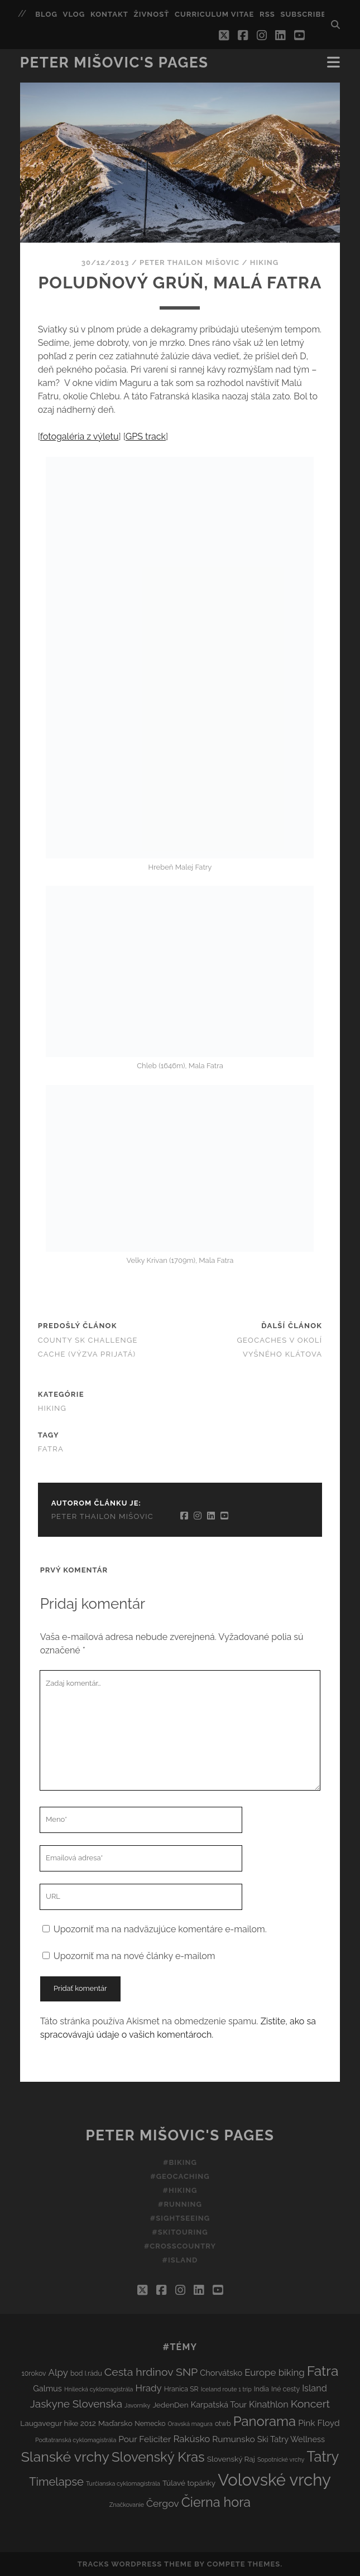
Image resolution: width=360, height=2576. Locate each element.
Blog (46, 14)
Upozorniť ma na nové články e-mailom (134, 1956)
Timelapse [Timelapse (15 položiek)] (56, 2481)
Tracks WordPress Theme (135, 2564)
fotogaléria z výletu (79, 436)
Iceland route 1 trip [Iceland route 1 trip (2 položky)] (226, 2389)
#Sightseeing (180, 2218)
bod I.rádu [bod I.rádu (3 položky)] (86, 2373)
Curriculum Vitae (214, 14)
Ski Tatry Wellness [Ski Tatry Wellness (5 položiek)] (291, 2439)
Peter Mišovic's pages (114, 62)
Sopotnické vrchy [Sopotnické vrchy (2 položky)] (281, 2459)
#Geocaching (180, 2176)
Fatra (51, 1449)
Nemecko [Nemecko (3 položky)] (150, 2423)
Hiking (264, 262)
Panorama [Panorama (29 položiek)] (264, 2421)
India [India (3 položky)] (261, 2389)
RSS (267, 14)
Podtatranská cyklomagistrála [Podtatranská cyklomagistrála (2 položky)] (75, 2440)
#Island (180, 2260)
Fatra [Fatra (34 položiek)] (323, 2371)
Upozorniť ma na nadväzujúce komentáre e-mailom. (160, 1929)
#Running (180, 2204)
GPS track (146, 436)
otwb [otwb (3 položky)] (223, 2423)
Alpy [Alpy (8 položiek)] (58, 2372)
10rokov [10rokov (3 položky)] (34, 2373)
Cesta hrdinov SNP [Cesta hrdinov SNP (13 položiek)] (151, 2372)
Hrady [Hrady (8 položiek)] (149, 2388)
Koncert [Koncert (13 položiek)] (310, 2403)
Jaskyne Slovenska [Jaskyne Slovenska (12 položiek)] (76, 2403)
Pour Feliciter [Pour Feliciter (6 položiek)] (144, 2439)
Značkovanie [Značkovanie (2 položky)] (126, 2504)
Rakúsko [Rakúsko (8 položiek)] (191, 2438)
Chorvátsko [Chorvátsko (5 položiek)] (221, 2372)
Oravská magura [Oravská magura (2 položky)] (190, 2423)
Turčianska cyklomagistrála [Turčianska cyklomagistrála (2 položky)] (123, 2483)
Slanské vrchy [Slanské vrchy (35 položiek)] (65, 2457)
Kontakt (109, 14)
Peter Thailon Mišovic (189, 262)
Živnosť (152, 14)
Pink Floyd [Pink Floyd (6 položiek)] (319, 2423)
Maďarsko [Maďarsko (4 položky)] (115, 2423)
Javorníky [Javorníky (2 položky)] (137, 2405)
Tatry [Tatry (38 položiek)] (323, 2456)
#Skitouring (180, 2232)
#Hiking (180, 2190)
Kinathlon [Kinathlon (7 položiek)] (269, 2404)
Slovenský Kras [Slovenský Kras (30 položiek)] (158, 2457)
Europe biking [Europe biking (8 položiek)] (274, 2372)
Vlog (74, 14)
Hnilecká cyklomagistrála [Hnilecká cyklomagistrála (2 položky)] (98, 2389)
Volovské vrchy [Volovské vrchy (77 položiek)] (274, 2480)
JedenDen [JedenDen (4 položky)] (170, 2404)
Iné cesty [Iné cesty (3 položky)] (285, 2389)
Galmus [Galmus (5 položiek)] (47, 2388)
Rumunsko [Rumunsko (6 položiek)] (233, 2439)
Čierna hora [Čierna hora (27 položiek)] (216, 2502)
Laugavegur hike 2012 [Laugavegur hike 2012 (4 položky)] (58, 2423)
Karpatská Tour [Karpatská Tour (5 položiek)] (219, 2404)
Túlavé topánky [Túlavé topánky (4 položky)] (188, 2482)
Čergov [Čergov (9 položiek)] (162, 2503)
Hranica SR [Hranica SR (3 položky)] (181, 2389)
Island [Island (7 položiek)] (314, 2388)
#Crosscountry (180, 2246)
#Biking (180, 2162)
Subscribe (303, 14)
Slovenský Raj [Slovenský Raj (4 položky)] (231, 2458)
